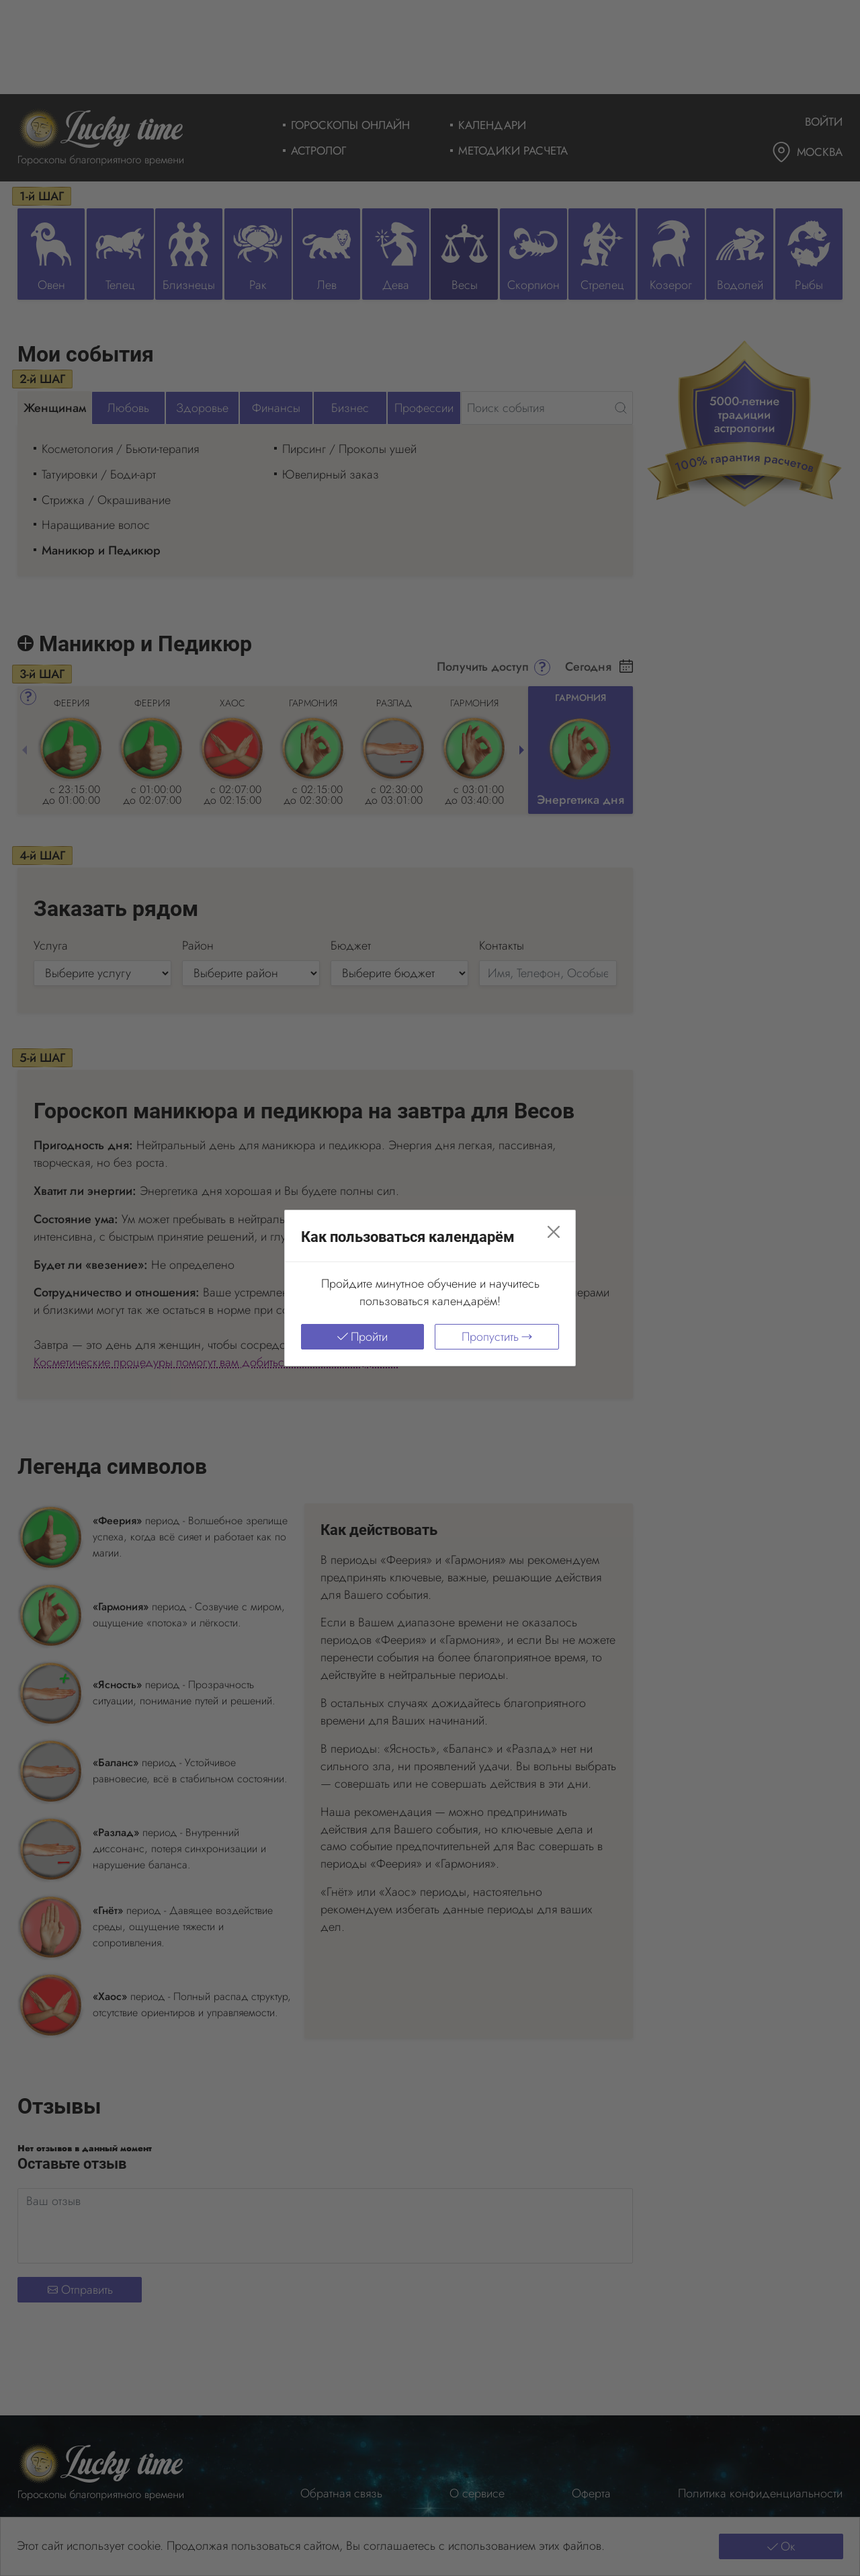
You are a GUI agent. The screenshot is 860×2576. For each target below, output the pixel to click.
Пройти (362, 1336)
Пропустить (497, 1336)
